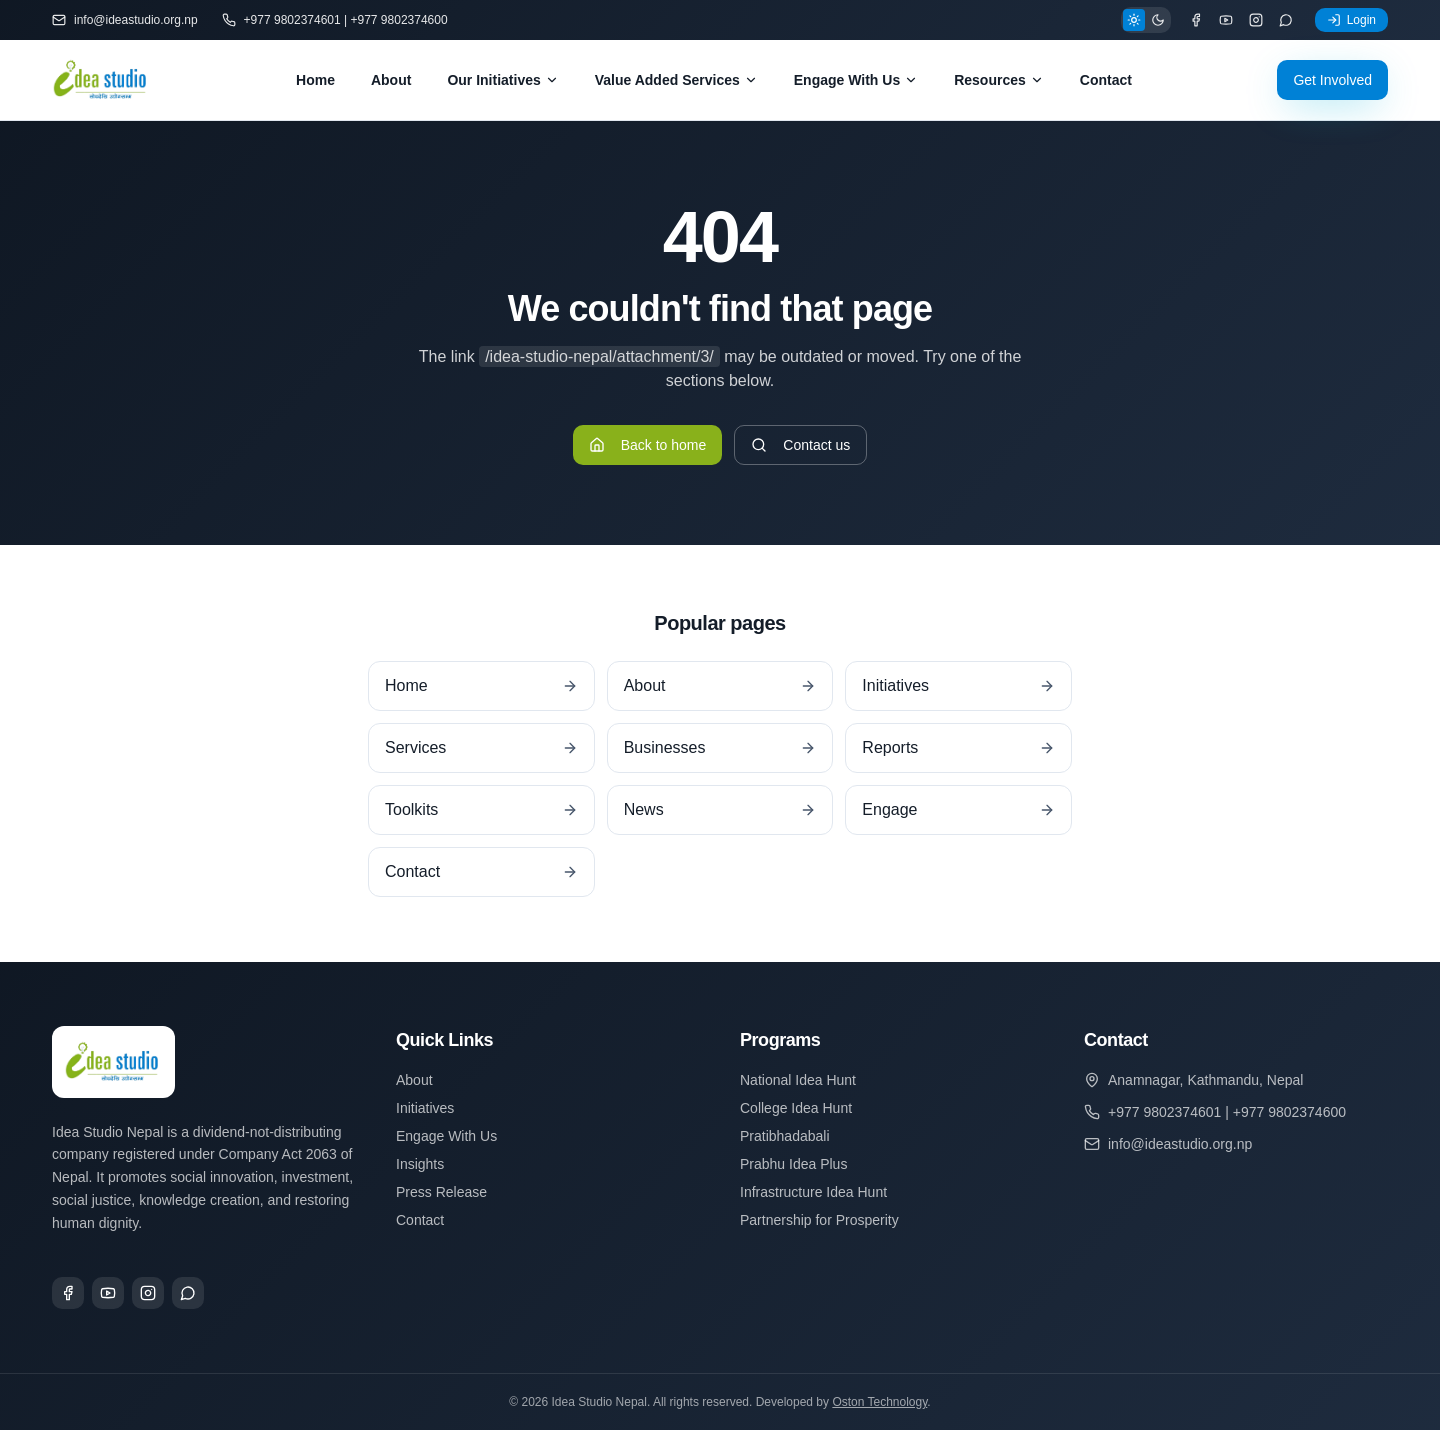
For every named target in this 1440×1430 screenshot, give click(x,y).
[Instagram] (1256, 20)
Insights (420, 1164)
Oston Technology (879, 1402)
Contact (1106, 80)
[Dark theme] (1158, 20)
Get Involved (1332, 80)
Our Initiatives (502, 80)
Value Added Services (676, 80)
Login (1351, 20)
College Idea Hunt (796, 1108)
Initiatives (425, 1108)
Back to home (648, 445)
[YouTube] (1226, 20)
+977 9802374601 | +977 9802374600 (335, 20)
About (391, 80)
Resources (999, 80)
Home (315, 80)
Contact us (800, 445)
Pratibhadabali (785, 1136)
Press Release (441, 1192)
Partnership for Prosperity (819, 1220)
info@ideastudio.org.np (125, 20)
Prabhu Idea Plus (793, 1164)
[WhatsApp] (1286, 20)
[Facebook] (1196, 20)
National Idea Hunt (798, 1080)
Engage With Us (856, 80)
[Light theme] (1134, 20)
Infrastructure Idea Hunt (813, 1192)
